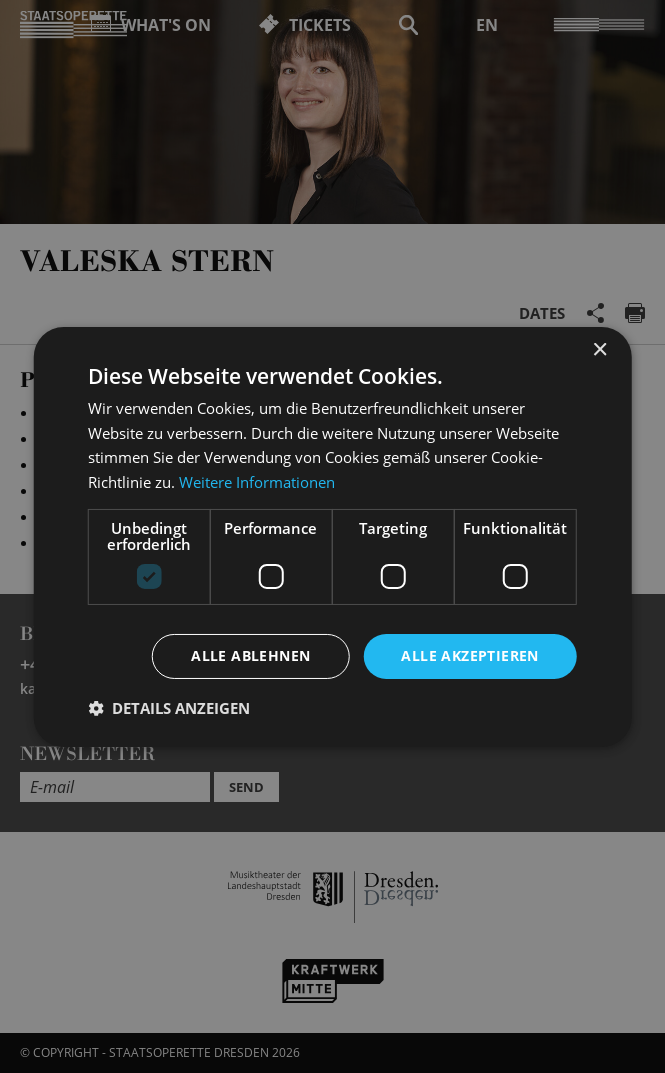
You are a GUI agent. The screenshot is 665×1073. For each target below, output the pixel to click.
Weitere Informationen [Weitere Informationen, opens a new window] (257, 482)
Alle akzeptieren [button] (469, 655)
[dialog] (332, 536)
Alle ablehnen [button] (250, 655)
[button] (169, 708)
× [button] (599, 349)
